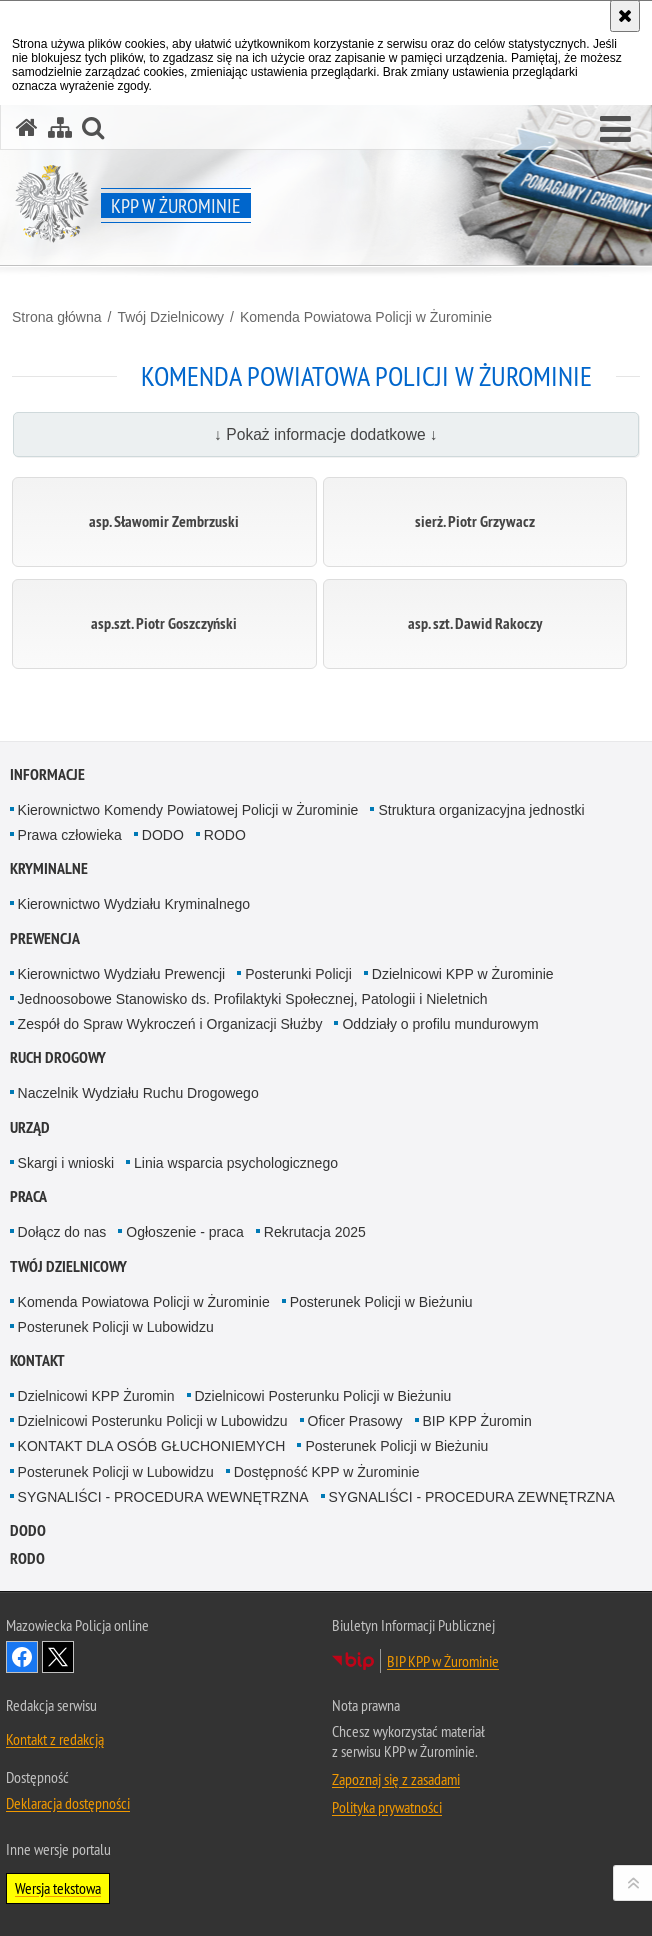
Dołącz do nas (62, 1232)
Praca (28, 1196)
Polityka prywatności (387, 1807)
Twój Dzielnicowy (170, 317)
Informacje (47, 774)
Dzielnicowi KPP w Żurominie (463, 974)
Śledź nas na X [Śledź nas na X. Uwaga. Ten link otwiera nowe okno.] (58, 1657)
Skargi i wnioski (66, 1163)
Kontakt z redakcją (55, 1739)
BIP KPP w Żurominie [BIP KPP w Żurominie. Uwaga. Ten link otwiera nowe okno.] (443, 1661)
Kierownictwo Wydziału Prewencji (122, 974)
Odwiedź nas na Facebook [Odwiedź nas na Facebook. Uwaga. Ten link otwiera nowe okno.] (22, 1657)
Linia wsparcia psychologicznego (236, 1163)
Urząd (30, 1127)
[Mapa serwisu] (60, 127)
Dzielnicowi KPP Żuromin (96, 1396)
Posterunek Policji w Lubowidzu (116, 1327)
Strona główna (57, 317)
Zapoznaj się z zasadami (396, 1779)
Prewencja (45, 938)
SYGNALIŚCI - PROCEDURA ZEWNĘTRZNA (472, 1497)
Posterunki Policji (298, 974)
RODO (225, 835)
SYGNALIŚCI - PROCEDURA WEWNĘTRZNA (163, 1497)
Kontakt (37, 1360)
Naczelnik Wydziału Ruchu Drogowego (138, 1093)
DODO (163, 835)
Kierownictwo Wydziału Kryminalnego (134, 904)
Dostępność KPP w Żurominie (327, 1472)
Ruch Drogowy (58, 1057)
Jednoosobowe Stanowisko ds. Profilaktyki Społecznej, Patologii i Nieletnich (253, 999)
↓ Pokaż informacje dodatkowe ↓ (326, 434)
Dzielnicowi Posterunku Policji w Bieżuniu (323, 1396)
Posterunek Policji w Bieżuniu (381, 1302)
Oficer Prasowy (355, 1421)
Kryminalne (49, 868)
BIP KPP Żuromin (477, 1421)
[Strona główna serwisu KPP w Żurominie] (27, 127)
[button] (615, 130)
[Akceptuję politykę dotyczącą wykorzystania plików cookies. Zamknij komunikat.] (625, 16)
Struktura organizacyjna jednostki (481, 810)
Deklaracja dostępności (68, 1803)
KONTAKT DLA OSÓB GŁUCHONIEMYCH (152, 1446)
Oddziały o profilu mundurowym (440, 1024)
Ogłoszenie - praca (185, 1232)
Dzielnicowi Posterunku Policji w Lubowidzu (153, 1421)
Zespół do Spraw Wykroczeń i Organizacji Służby (170, 1024)
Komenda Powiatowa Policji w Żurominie (366, 317)
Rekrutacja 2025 (315, 1232)
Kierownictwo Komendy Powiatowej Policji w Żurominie (188, 810)
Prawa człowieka (70, 835)
